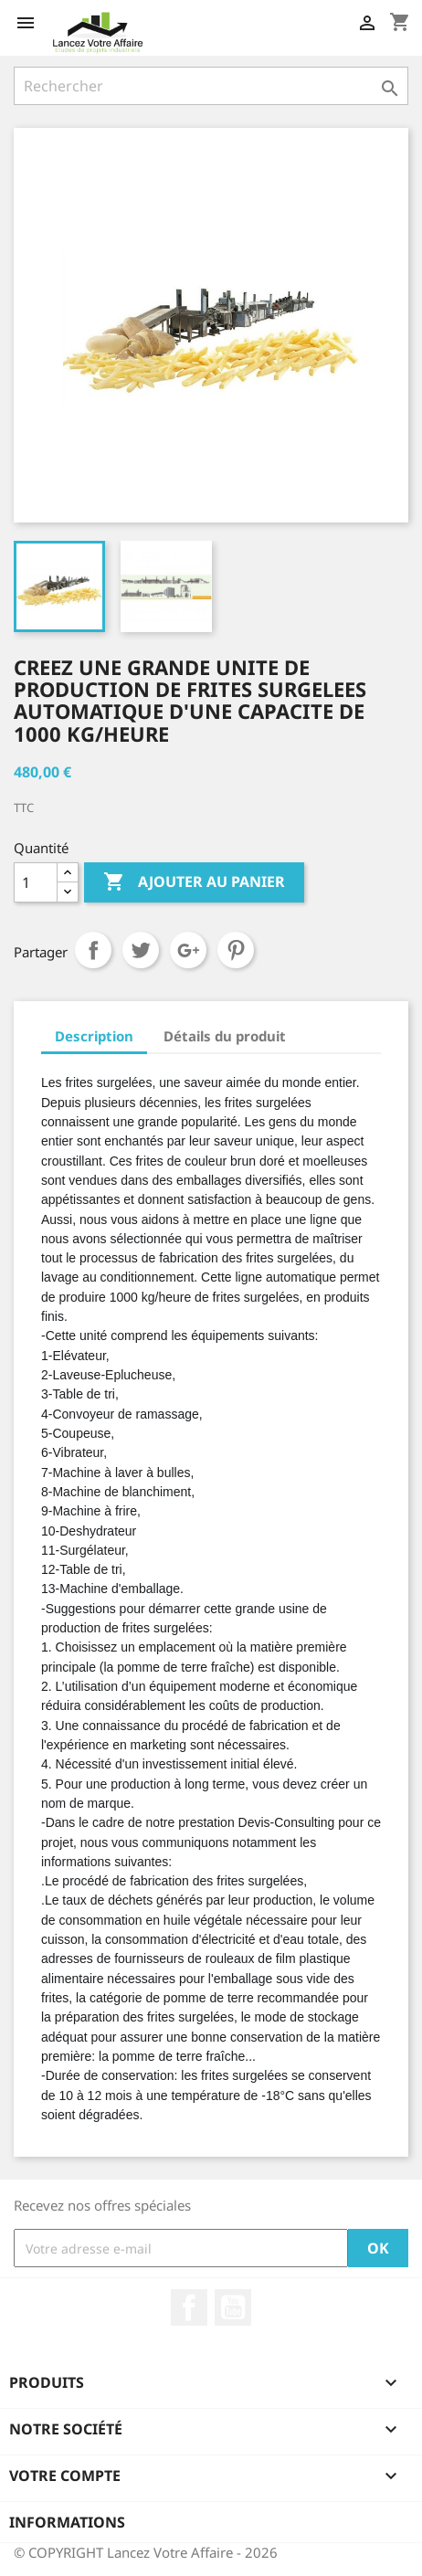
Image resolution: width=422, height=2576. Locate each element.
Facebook (189, 2307)
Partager (93, 950)
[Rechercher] (211, 86)
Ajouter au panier (194, 882)
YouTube (233, 2307)
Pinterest (235, 950)
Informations (67, 2522)
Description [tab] (94, 1036)
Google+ (188, 950)
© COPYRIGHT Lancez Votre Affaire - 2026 (146, 2552)
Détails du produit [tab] (225, 1036)
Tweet (140, 950)
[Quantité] (36, 882)
